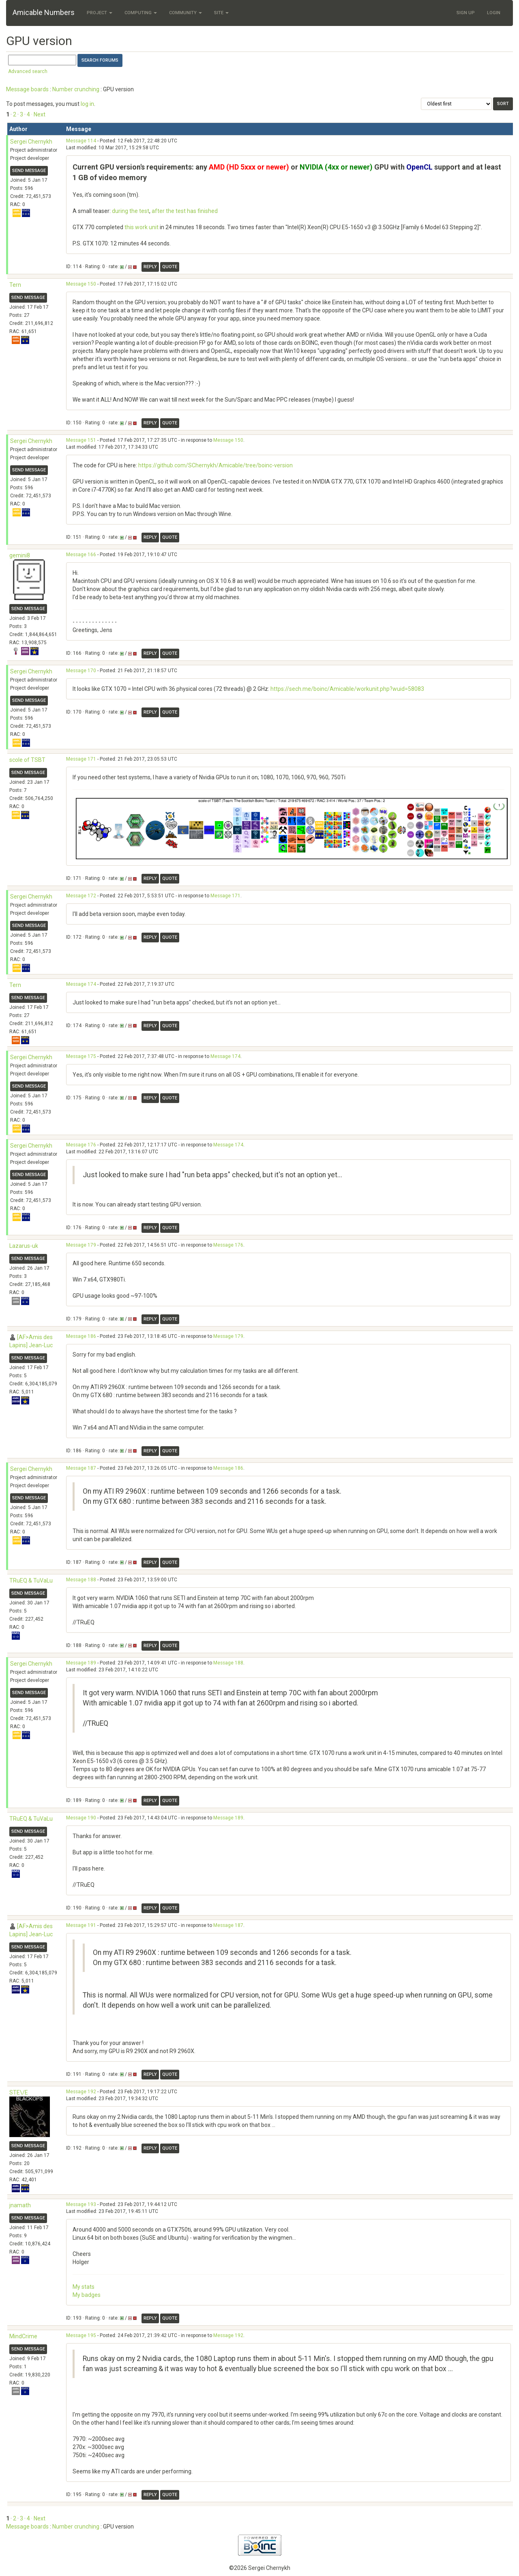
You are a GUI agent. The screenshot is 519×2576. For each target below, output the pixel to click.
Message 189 (81, 1663)
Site (221, 12)
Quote (169, 266)
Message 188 (81, 1580)
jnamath (20, 2205)
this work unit (141, 227)
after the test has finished (185, 211)
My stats (83, 2287)
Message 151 (81, 440)
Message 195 (81, 2335)
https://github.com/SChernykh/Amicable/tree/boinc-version (215, 465)
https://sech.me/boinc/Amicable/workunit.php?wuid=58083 (347, 689)
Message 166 (81, 554)
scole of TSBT (27, 760)
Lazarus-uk (23, 1246)
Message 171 (81, 759)
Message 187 (81, 1468)
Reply (150, 266)
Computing (140, 12)
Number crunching (75, 89)
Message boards (27, 89)
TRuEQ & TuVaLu (31, 1580)
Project (99, 12)
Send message (29, 170)
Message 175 (81, 1056)
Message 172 (81, 896)
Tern (15, 285)
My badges (87, 2295)
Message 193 (81, 2204)
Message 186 (81, 1336)
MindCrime (23, 2336)
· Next (38, 114)
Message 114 (81, 141)
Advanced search (27, 71)
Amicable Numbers (44, 12)
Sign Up (466, 12)
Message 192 (81, 2091)
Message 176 (81, 1145)
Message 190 (81, 1818)
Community (185, 12)
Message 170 (81, 670)
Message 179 (81, 1245)
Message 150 (81, 284)
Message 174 (81, 984)
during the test (130, 211)
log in (87, 104)
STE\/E (18, 2092)
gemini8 (19, 555)
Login (493, 12)
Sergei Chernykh (31, 141)
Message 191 (81, 1925)
